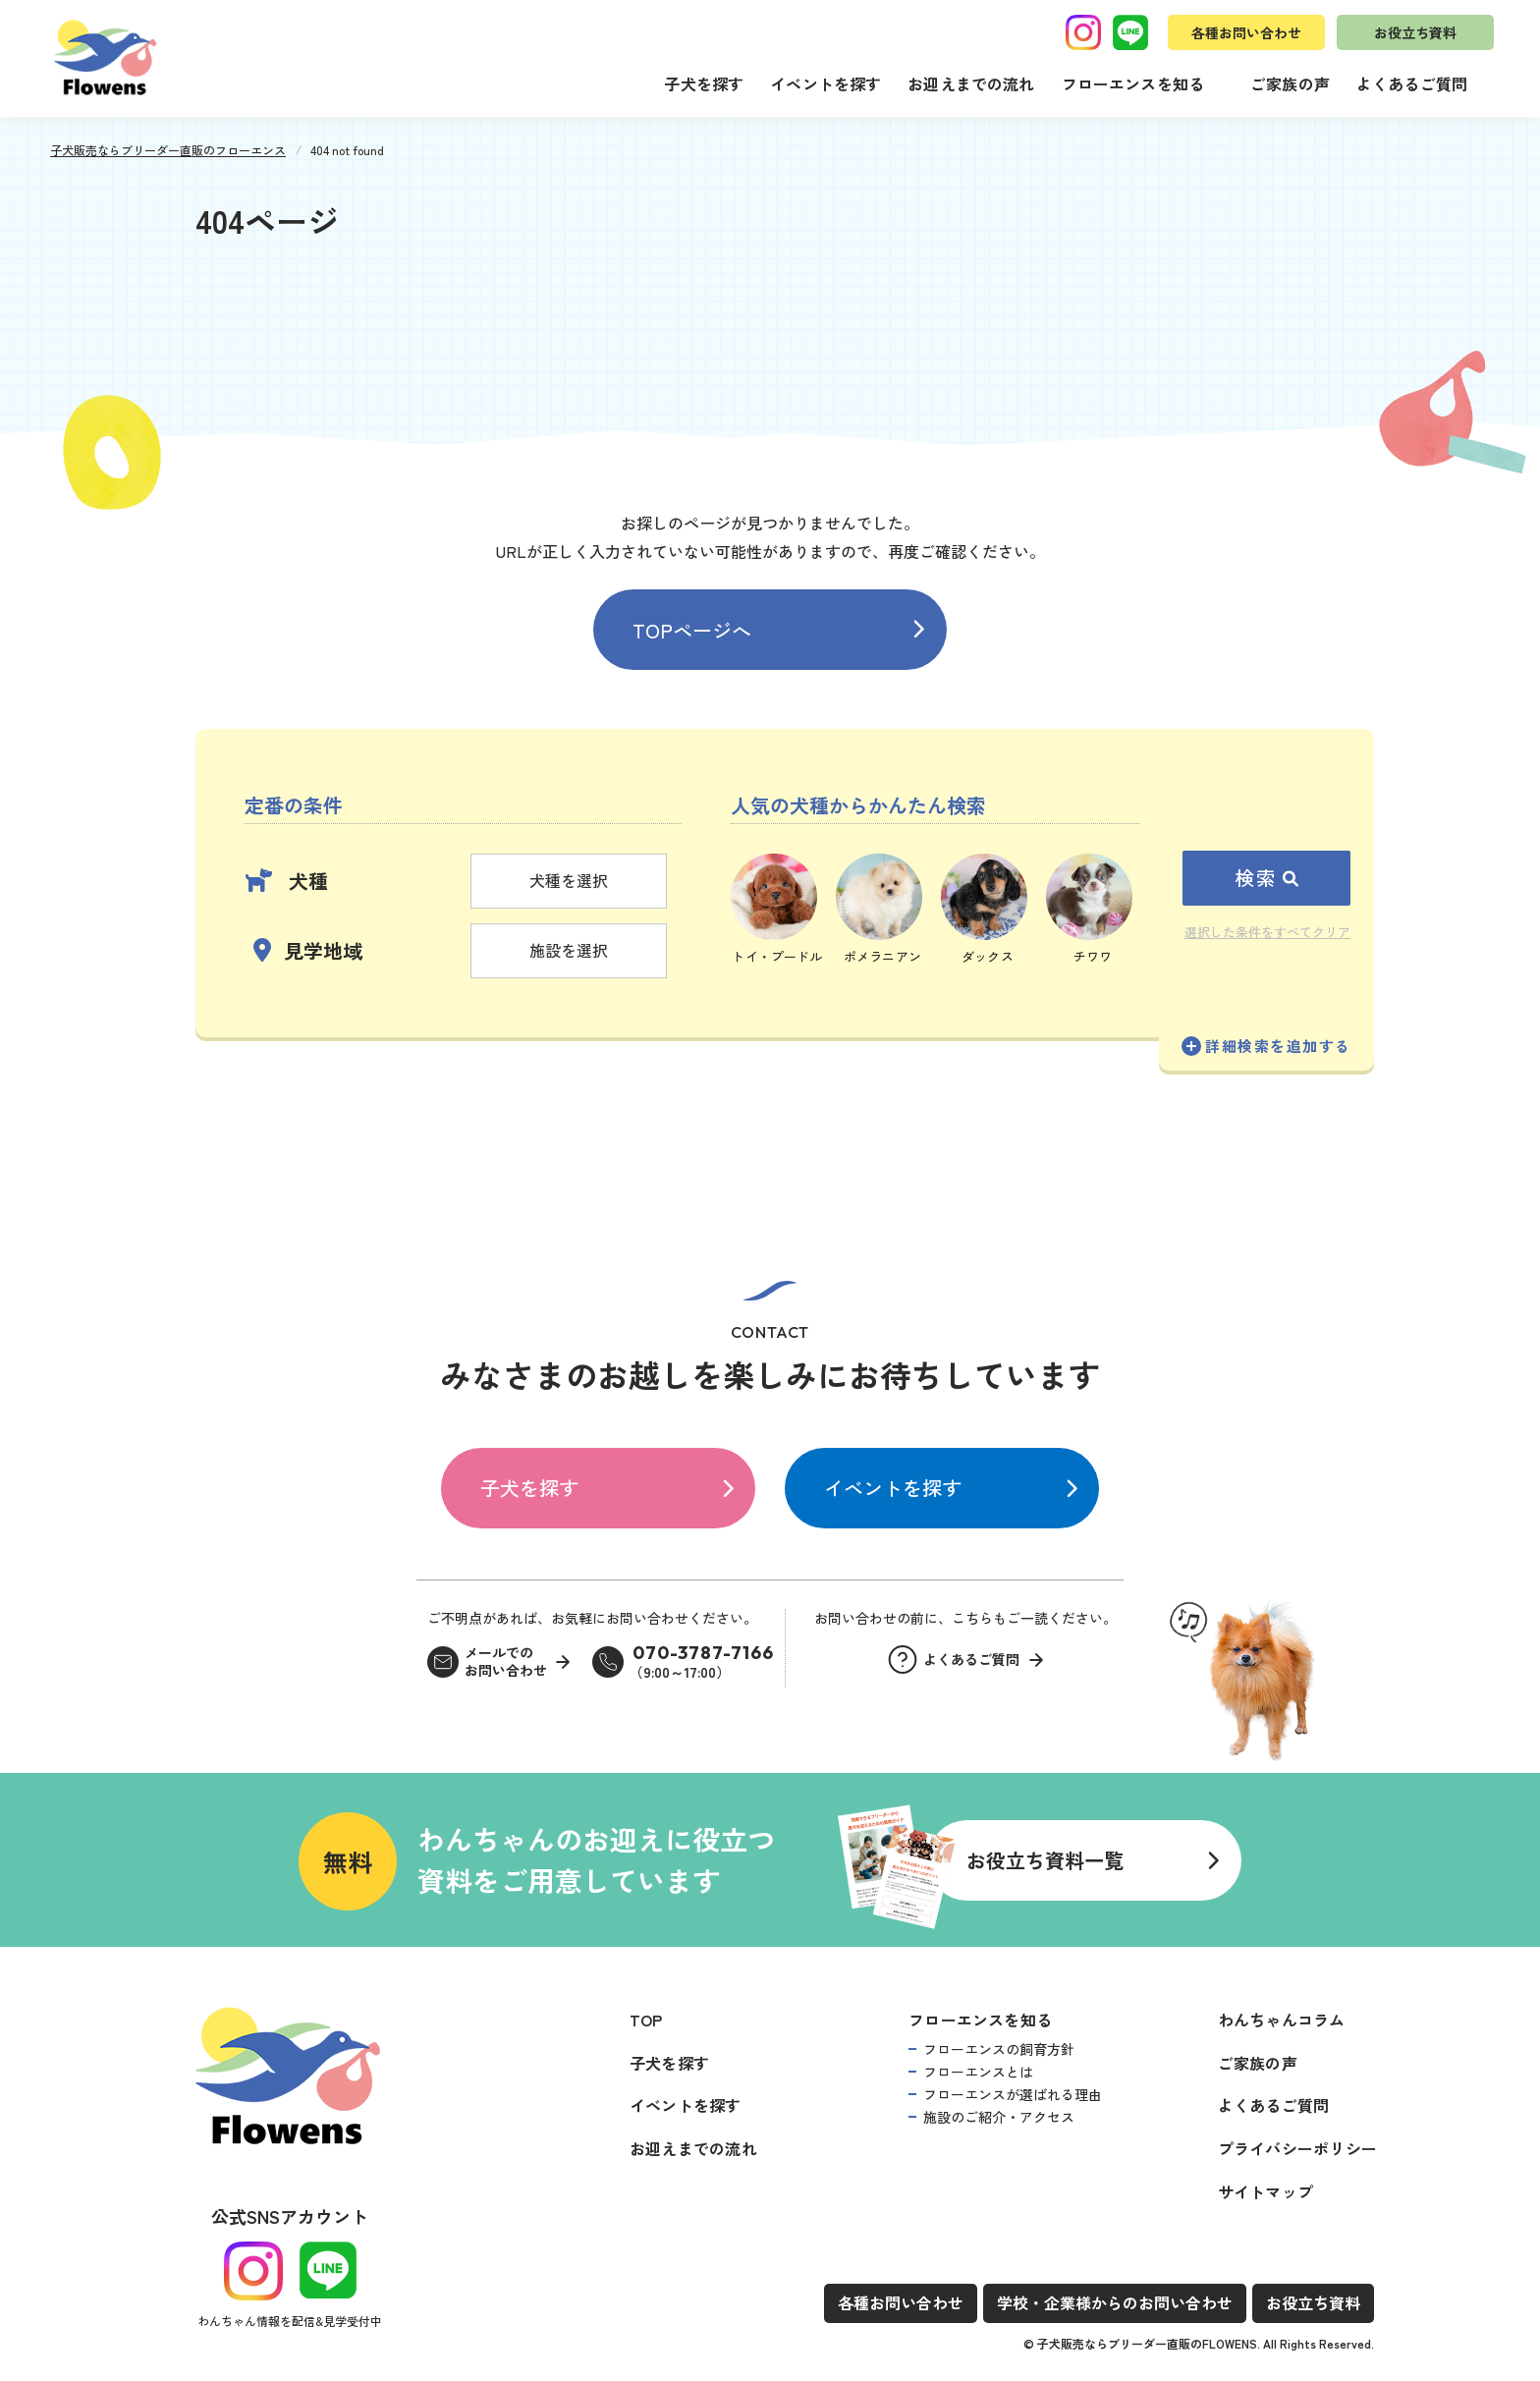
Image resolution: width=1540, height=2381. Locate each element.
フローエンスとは (978, 2071)
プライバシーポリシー (1297, 2148)
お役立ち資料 (1415, 32)
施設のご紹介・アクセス (998, 2117)
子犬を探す (703, 83)
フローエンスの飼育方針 (998, 2049)
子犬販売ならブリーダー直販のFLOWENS (1147, 2343)
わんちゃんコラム (1282, 2019)
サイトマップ (1265, 2191)
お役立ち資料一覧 (1045, 1860)
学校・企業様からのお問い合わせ (1115, 2302)
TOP (646, 2019)
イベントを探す (825, 83)
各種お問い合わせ (1246, 32)
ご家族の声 (1290, 83)
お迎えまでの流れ (971, 83)
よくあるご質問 (1411, 83)
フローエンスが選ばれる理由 (1012, 2094)
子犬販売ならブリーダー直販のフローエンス (168, 149)
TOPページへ (691, 630)
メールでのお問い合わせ (506, 1661)
